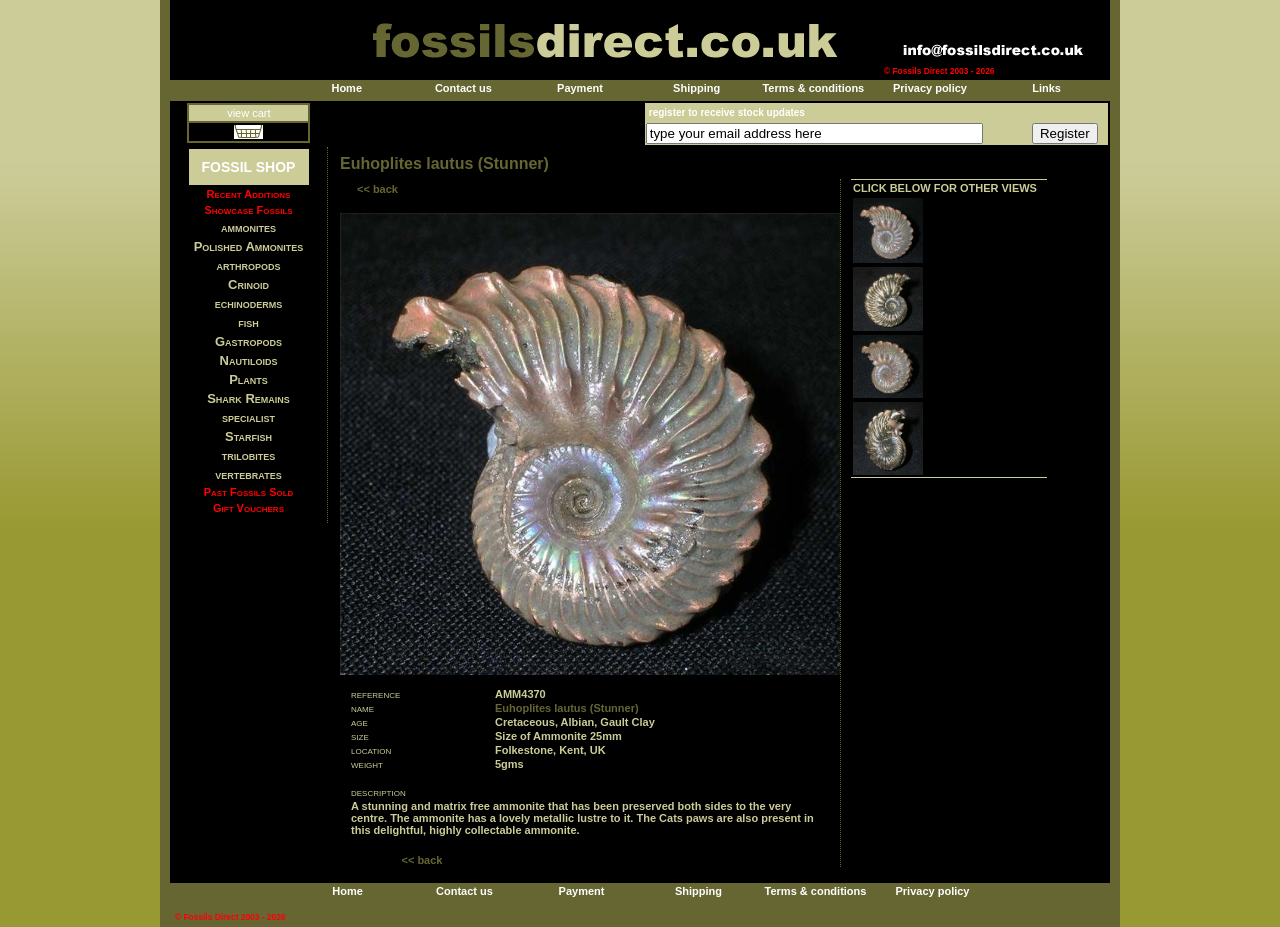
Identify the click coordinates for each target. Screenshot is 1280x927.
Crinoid (248, 284)
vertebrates (248, 474)
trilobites (249, 455)
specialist (248, 417)
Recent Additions (249, 194)
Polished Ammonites (249, 246)
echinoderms (249, 303)
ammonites (248, 227)
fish (248, 322)
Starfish (248, 436)
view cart (248, 113)
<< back (377, 189)
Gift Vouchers (248, 508)
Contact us (463, 88)
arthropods (248, 265)
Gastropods (248, 341)
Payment (580, 88)
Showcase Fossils (248, 210)
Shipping (696, 88)
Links (1046, 88)
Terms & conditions (813, 88)
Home (346, 88)
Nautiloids (249, 360)
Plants (248, 379)
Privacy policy (930, 88)
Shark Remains (248, 398)
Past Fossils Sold (249, 492)
